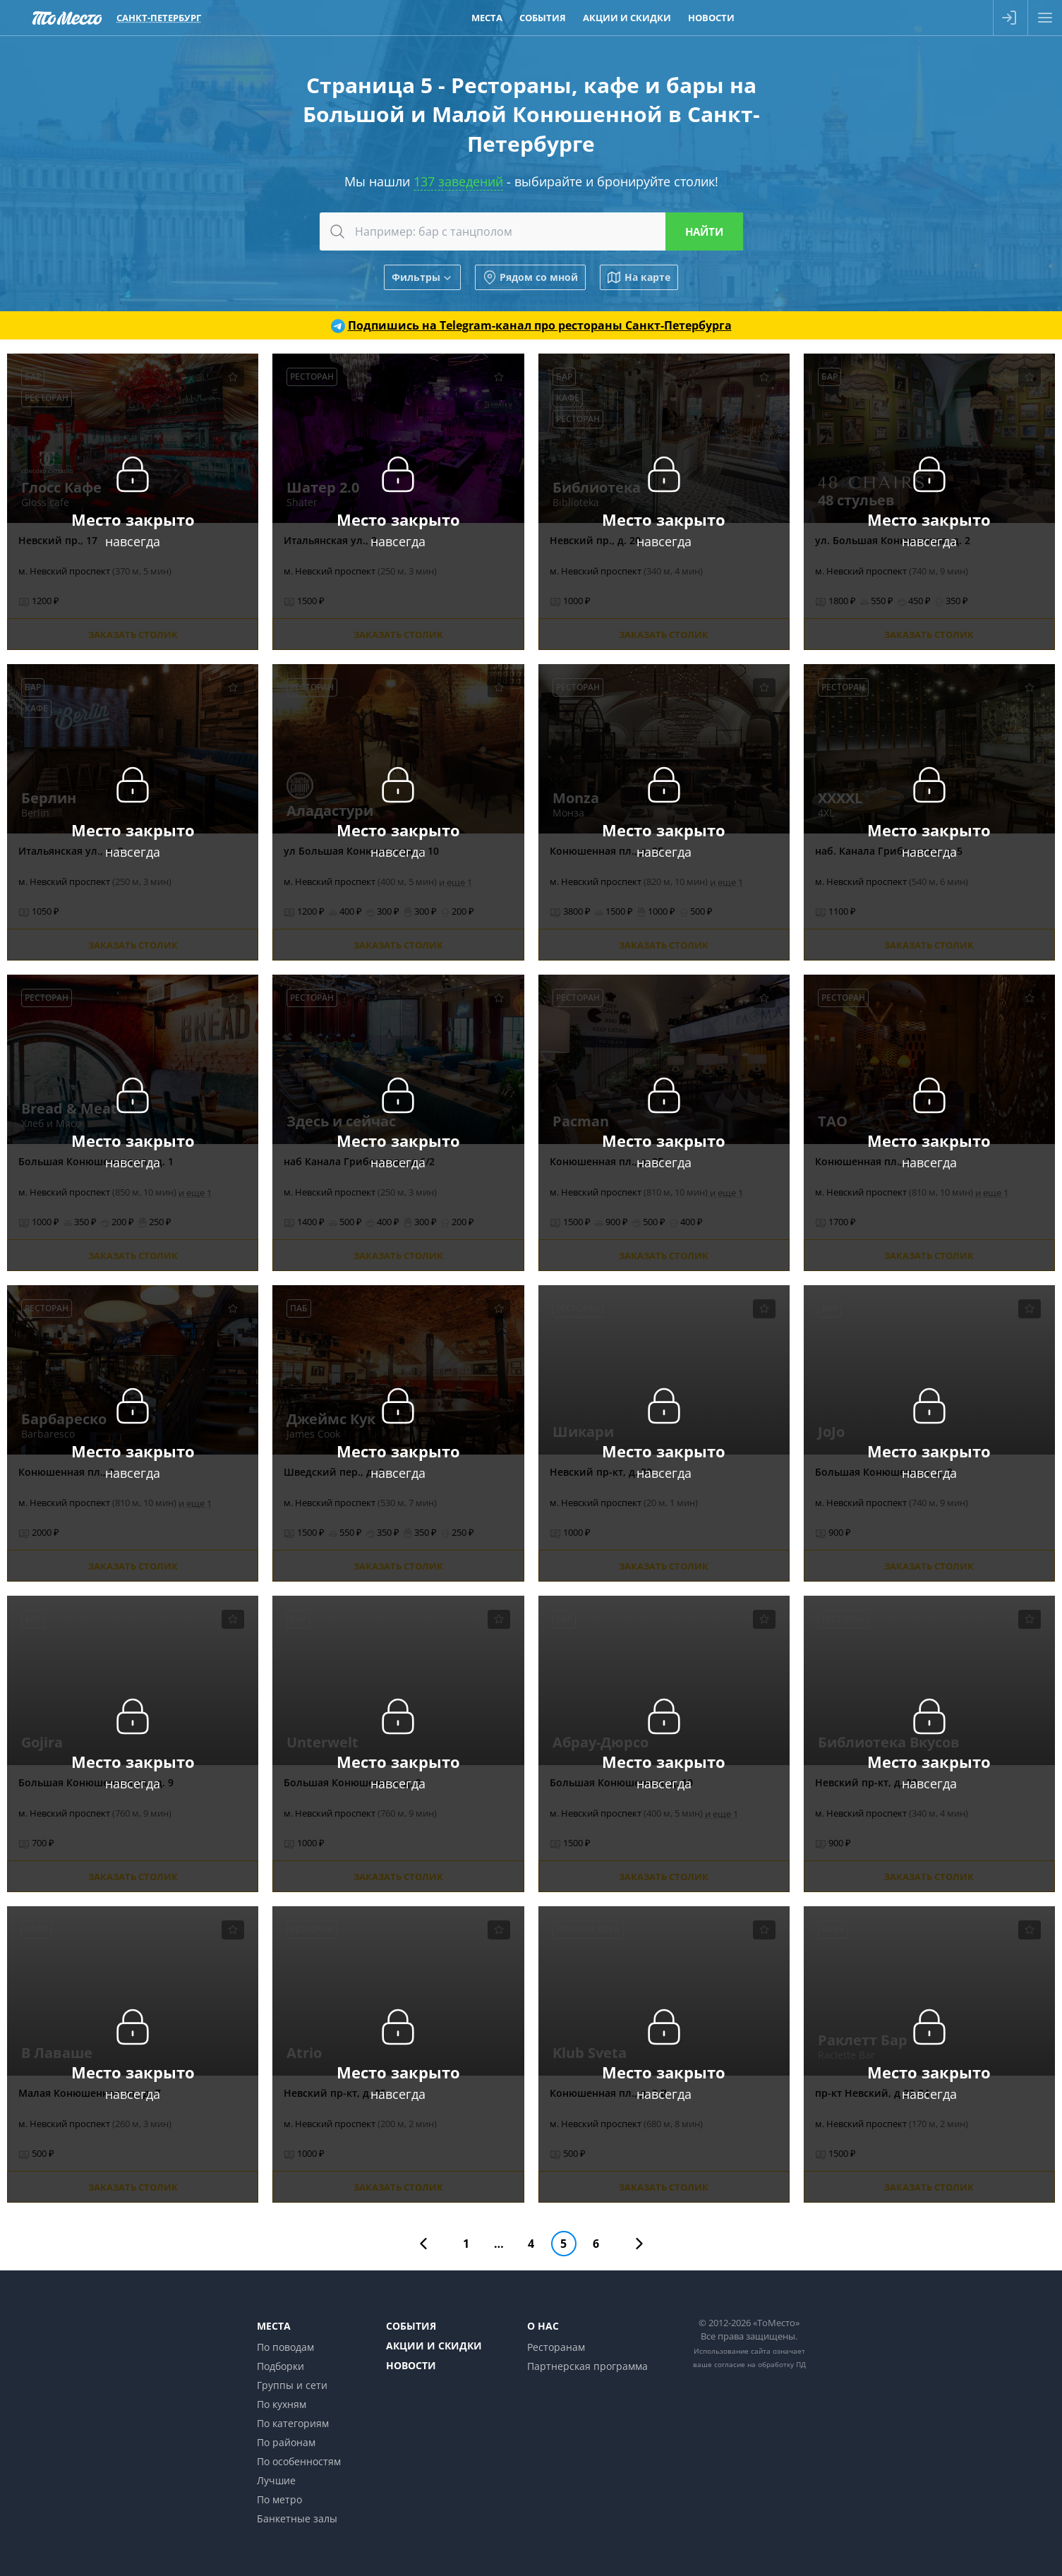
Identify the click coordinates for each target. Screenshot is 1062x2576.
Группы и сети (292, 2385)
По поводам (285, 2347)
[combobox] (531, 231)
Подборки (280, 2366)
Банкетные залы (297, 2518)
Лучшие (276, 2480)
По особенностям (299, 2461)
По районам (286, 2442)
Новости (411, 2365)
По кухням (281, 2404)
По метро (279, 2499)
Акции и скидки (434, 2345)
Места (274, 2326)
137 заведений (458, 181)
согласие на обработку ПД (760, 2364)
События (411, 2326)
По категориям (293, 2423)
